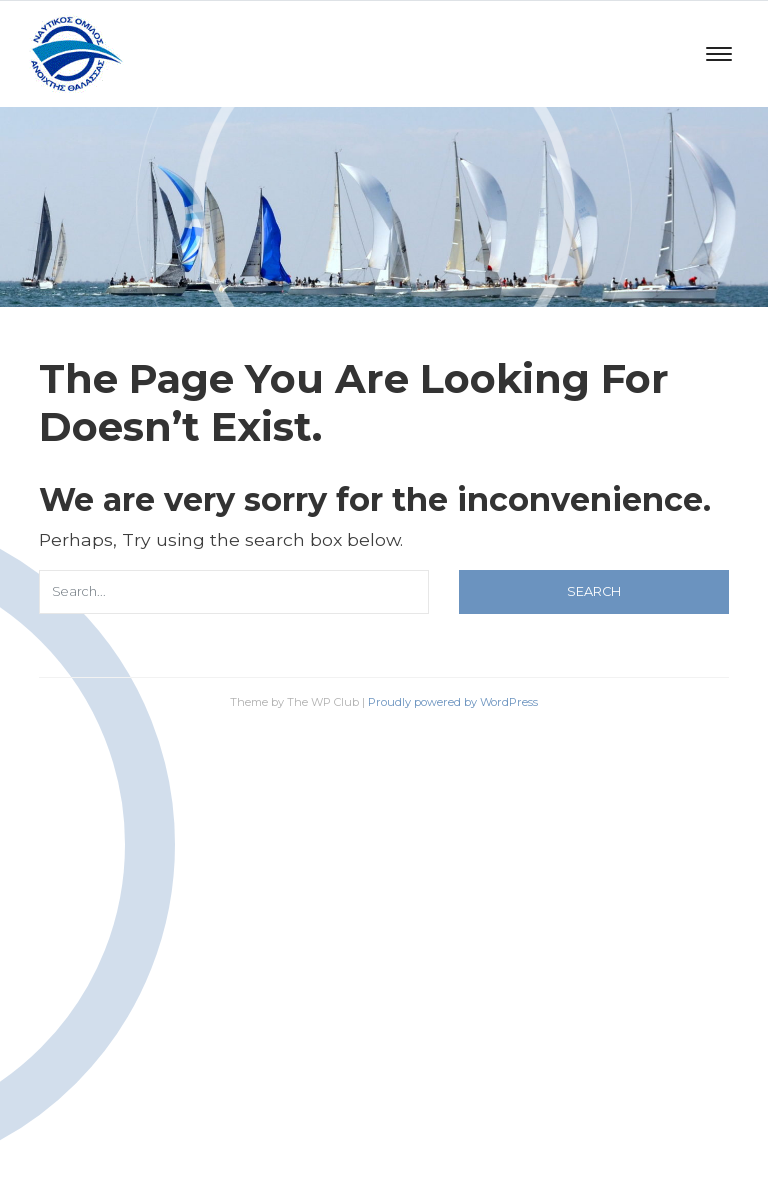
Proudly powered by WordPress (453, 702)
